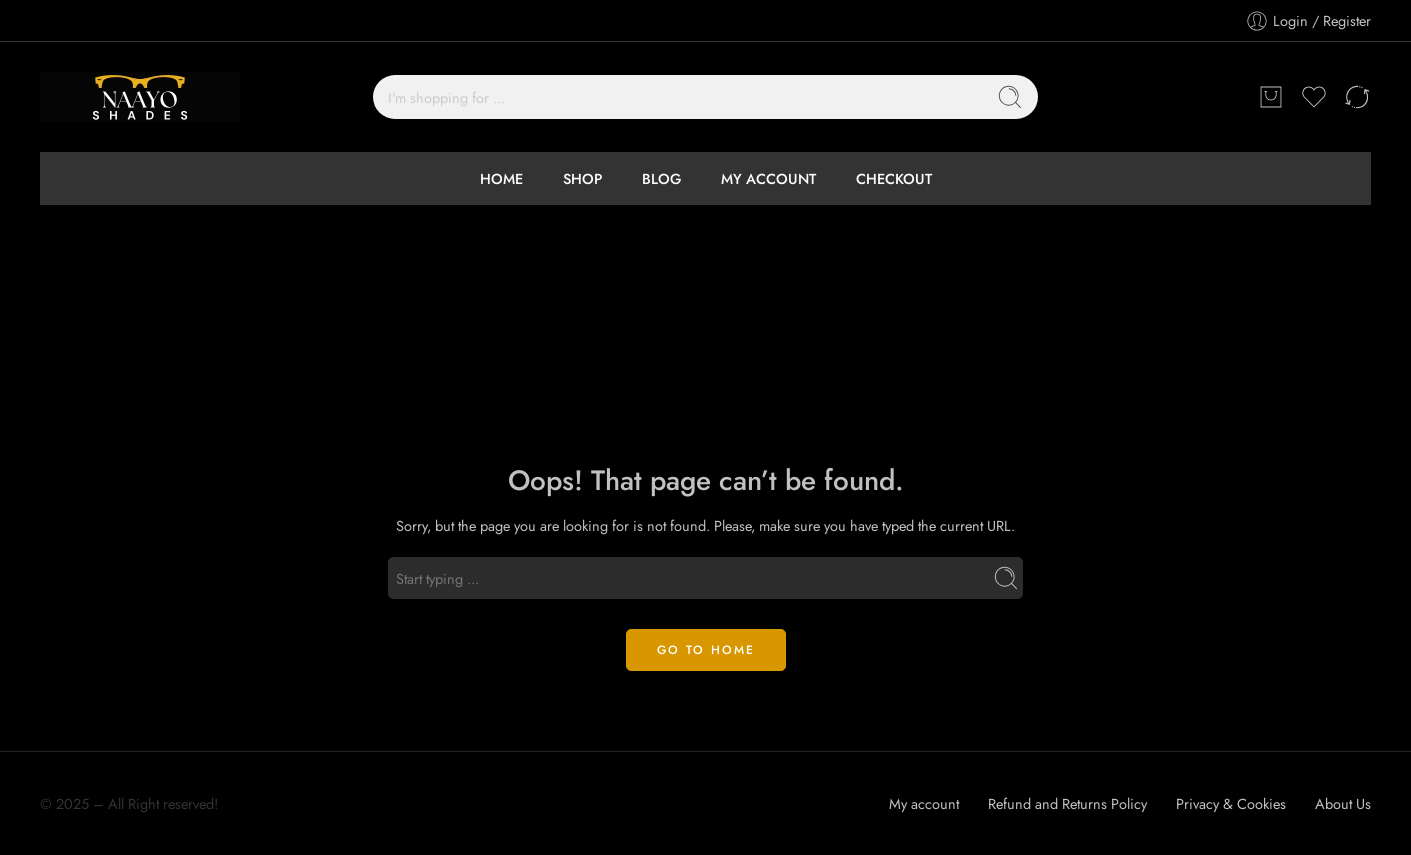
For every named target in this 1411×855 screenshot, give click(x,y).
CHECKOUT (894, 178)
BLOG (661, 178)
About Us (1343, 803)
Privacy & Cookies (1231, 803)
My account (924, 803)
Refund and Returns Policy (1067, 803)
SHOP (582, 178)
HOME (501, 178)
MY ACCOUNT (768, 178)
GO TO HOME (706, 650)
